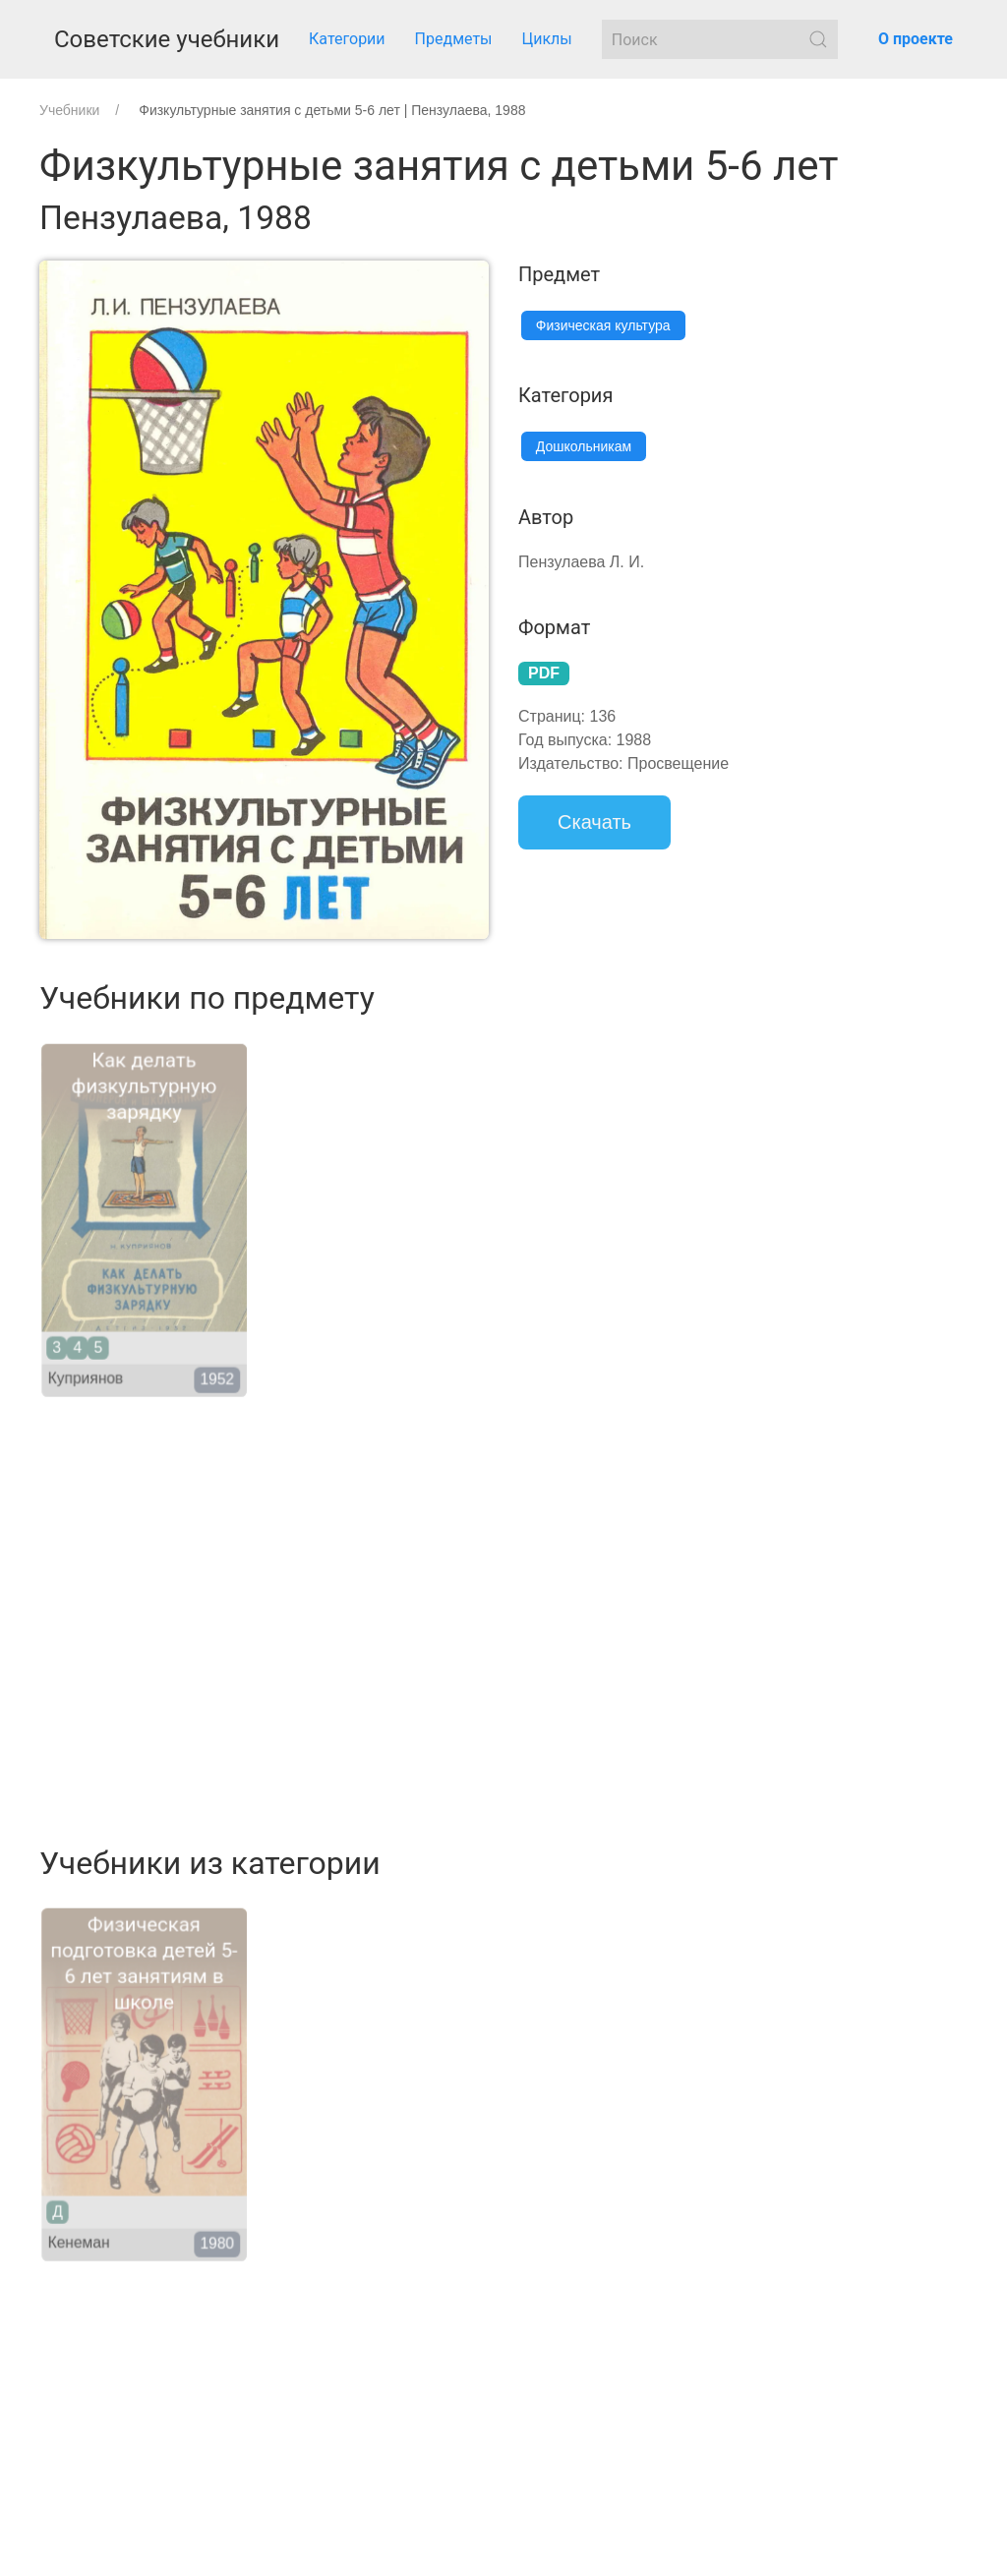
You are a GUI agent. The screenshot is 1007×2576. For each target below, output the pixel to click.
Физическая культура (603, 325)
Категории (347, 38)
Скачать (594, 822)
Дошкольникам (583, 446)
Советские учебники (166, 39)
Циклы (547, 38)
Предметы (454, 38)
